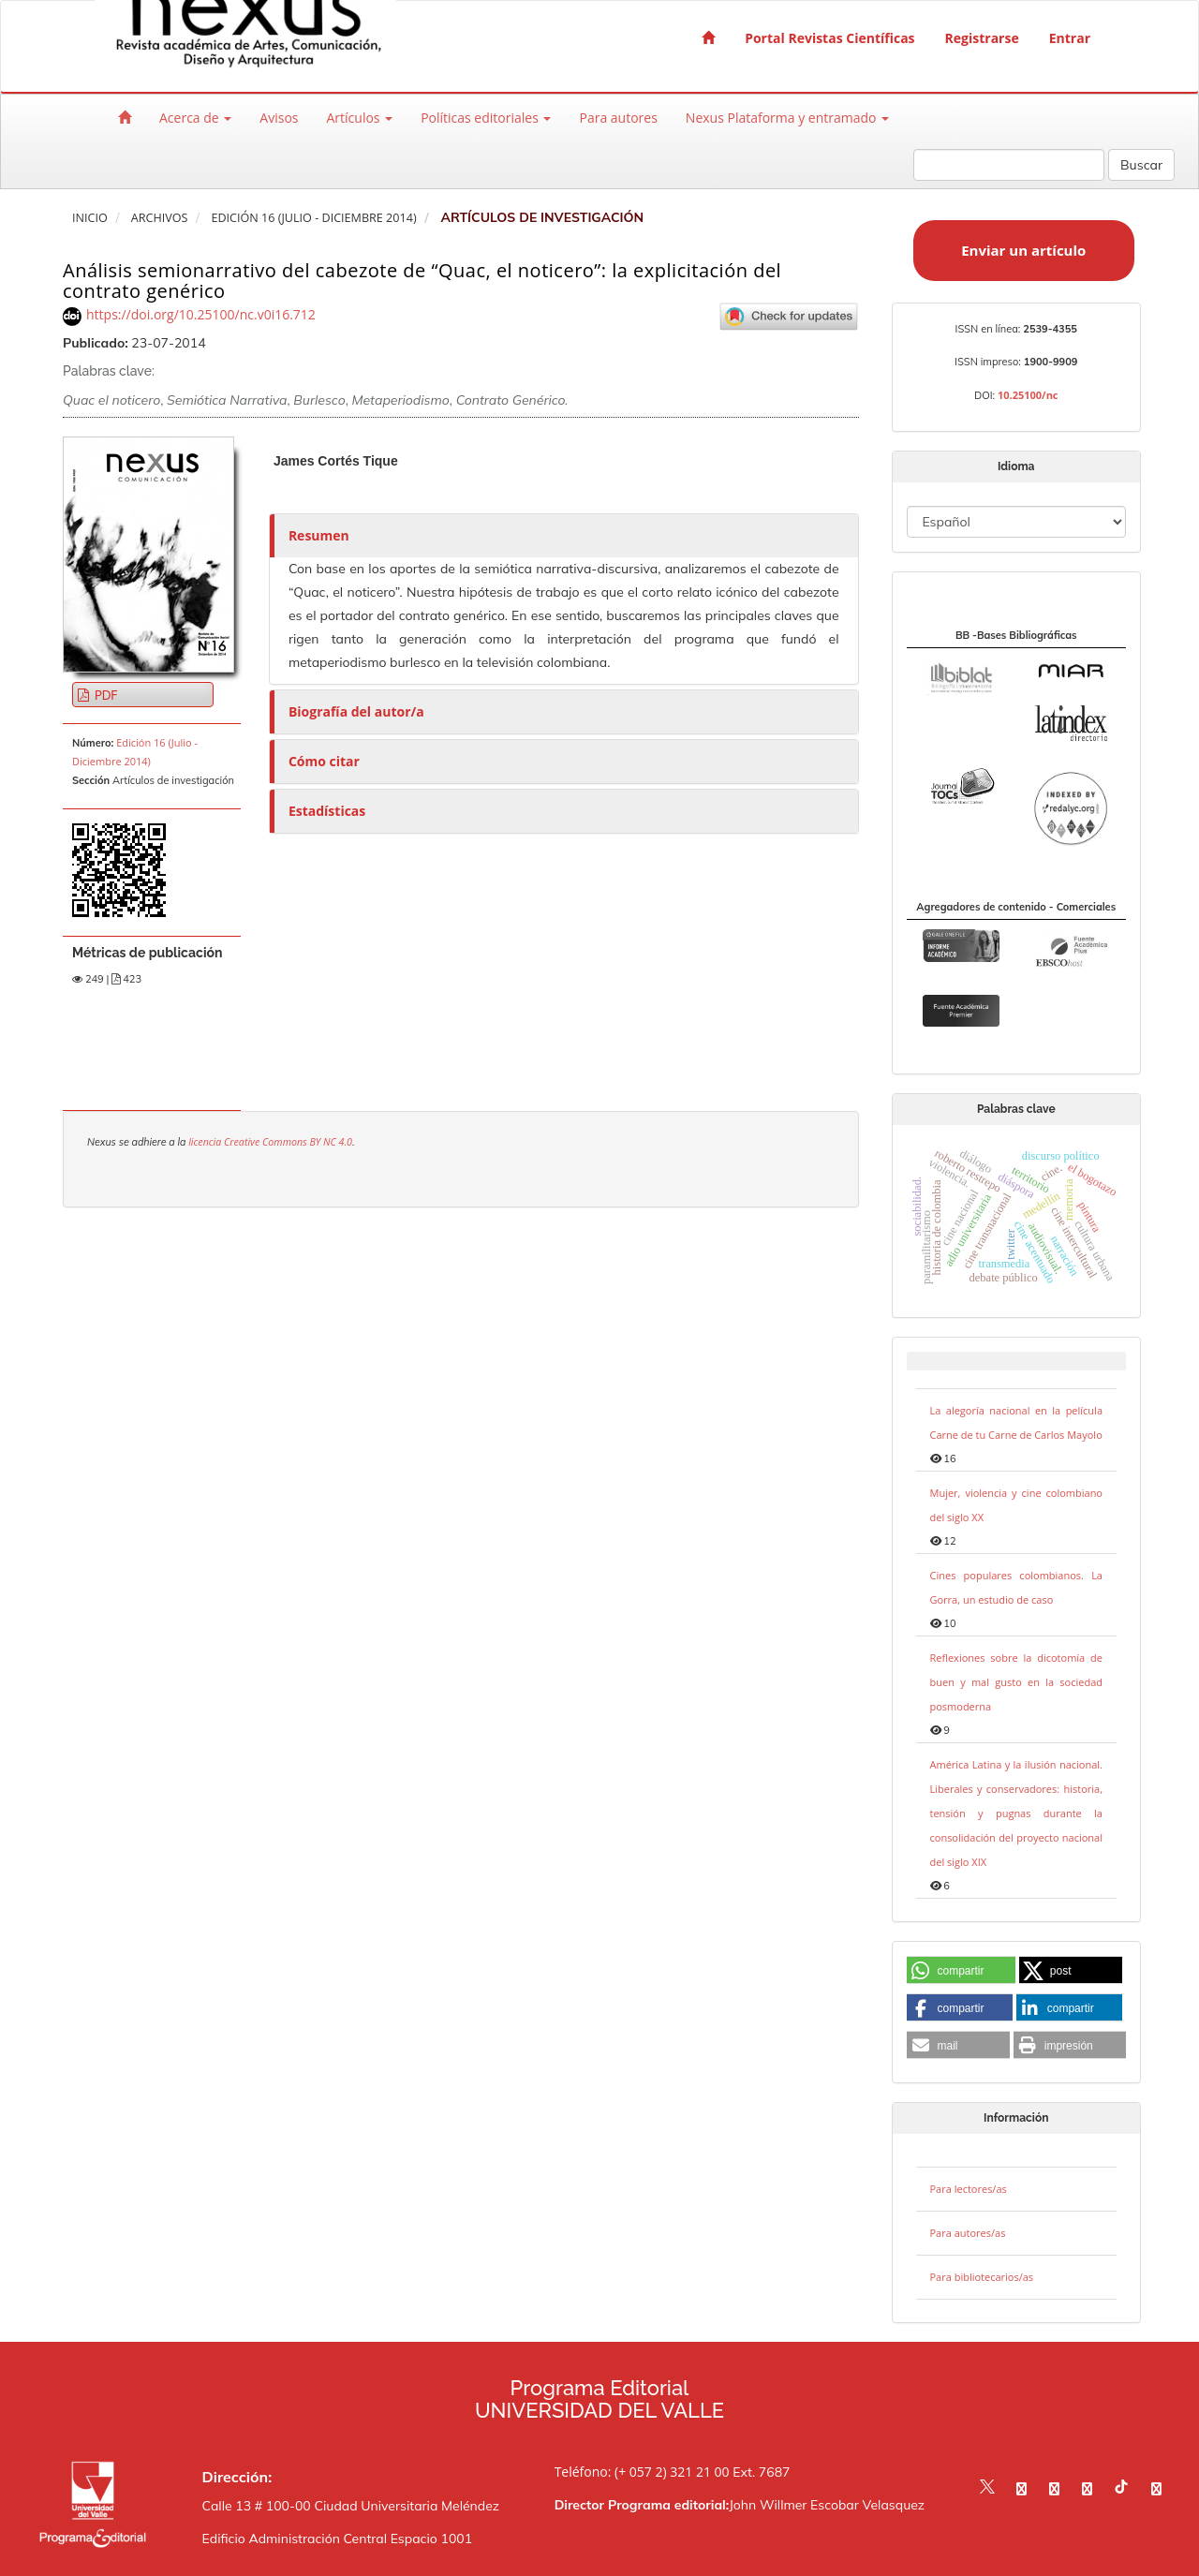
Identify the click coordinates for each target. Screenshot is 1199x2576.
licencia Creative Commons (248, 1141)
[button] (961, 1971)
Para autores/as (968, 2233)
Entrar (1069, 38)
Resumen (319, 535)
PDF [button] (104, 694)
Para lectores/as (968, 2189)
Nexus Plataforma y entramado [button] (787, 117)
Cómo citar (324, 761)
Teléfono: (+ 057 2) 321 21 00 (642, 2471)
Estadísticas (327, 811)
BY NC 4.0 (330, 1141)
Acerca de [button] (195, 117)
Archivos (159, 218)
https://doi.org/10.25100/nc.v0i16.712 (201, 314)
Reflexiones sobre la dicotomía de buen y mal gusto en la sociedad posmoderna (1016, 1682)
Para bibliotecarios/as (982, 2277)
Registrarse (982, 38)
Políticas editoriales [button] (486, 117)
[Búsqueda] (1008, 165)
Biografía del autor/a (356, 711)
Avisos (278, 117)
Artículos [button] (359, 117)
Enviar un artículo (1023, 250)
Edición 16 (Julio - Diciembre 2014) (313, 218)
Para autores (618, 117)
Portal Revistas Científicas (829, 38)
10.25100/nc (1028, 395)
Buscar (1141, 164)
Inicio (90, 218)
